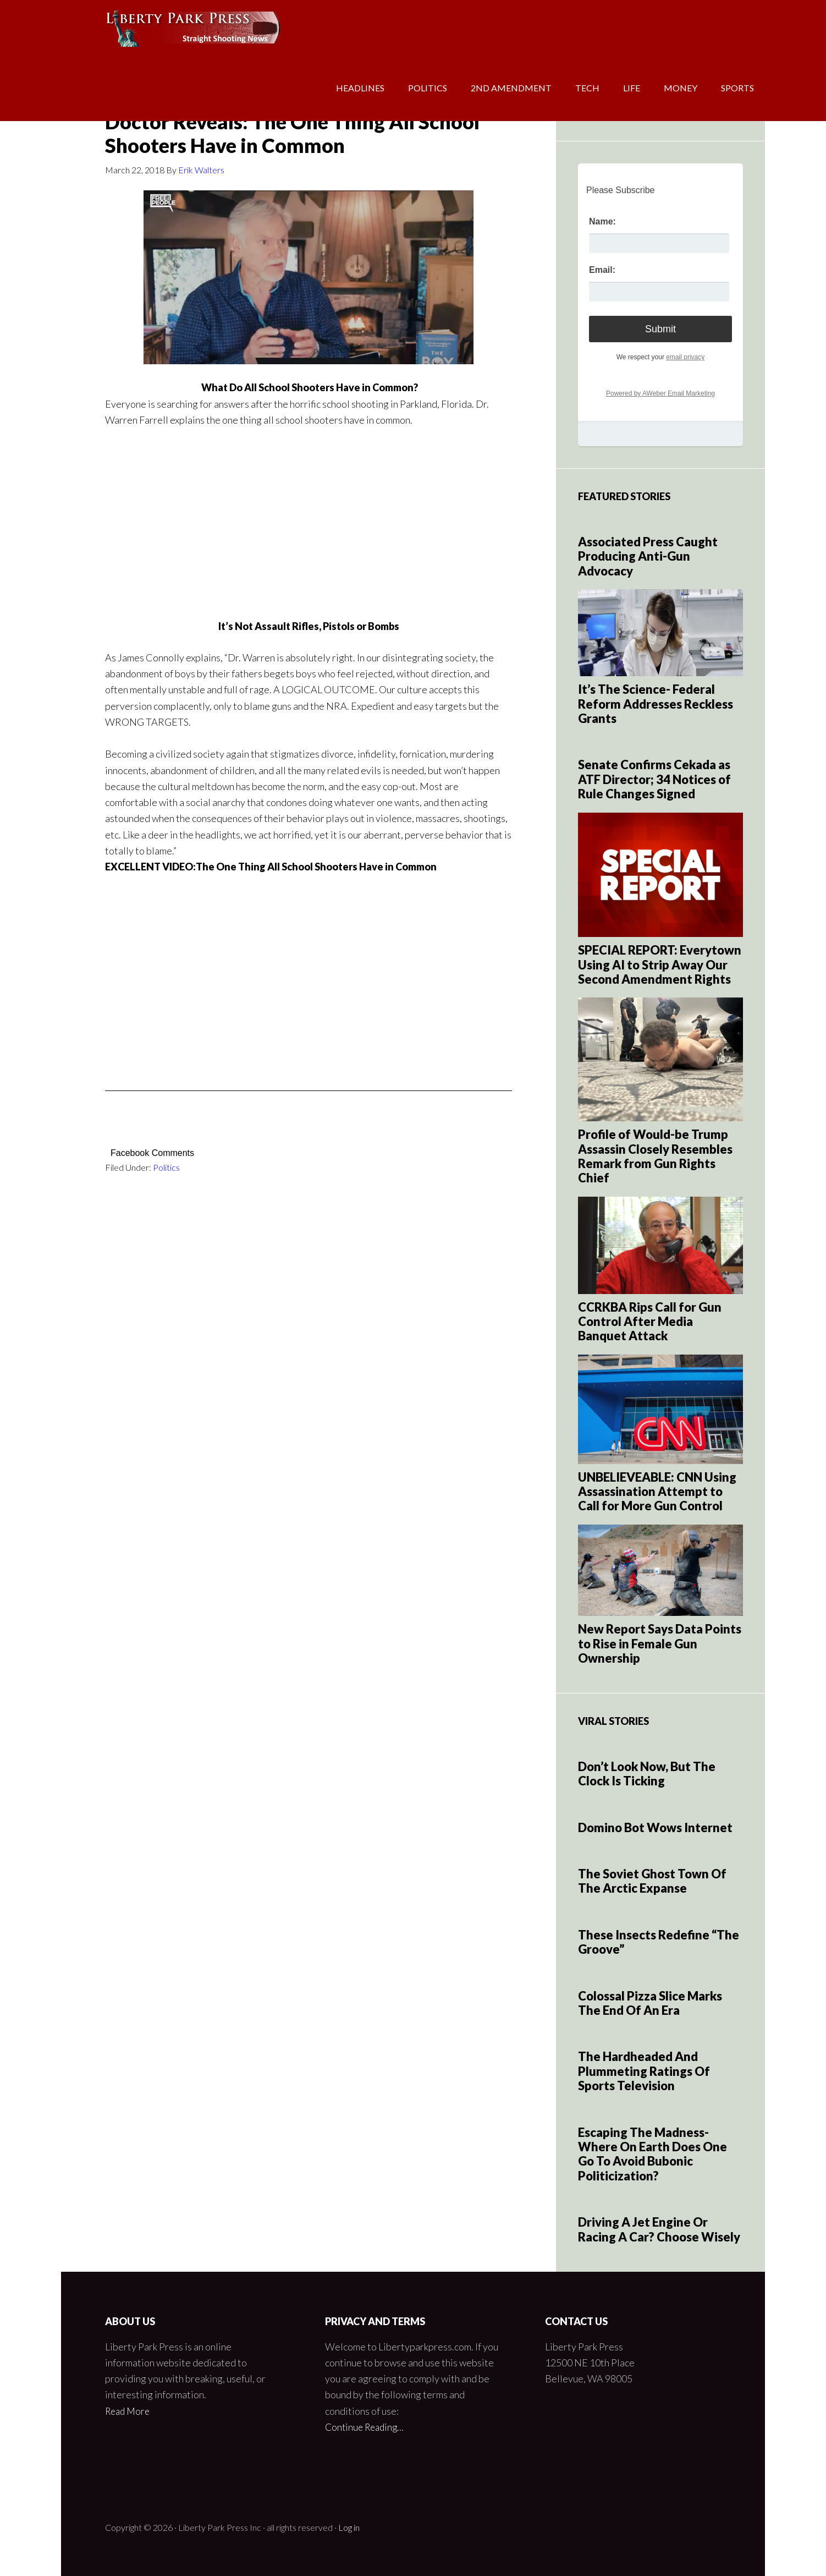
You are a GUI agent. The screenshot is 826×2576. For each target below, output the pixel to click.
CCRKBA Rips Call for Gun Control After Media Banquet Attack (650, 1322)
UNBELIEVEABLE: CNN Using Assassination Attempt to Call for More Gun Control (657, 1492)
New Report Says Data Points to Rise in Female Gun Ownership (659, 1643)
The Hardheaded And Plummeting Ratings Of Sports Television (644, 2071)
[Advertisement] (308, 505)
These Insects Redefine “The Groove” (658, 1941)
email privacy (685, 357)
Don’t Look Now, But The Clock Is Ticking (646, 1773)
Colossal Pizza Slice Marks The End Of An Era (650, 2003)
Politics (166, 1167)
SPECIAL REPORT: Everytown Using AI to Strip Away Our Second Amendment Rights (659, 964)
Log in (349, 2527)
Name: (602, 221)
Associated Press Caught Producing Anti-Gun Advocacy (648, 556)
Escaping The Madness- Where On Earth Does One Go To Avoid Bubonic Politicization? (652, 2154)
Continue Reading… (367, 2427)
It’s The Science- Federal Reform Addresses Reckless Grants (655, 704)
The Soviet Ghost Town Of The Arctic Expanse (652, 1880)
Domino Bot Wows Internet (655, 1827)
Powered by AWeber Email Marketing (660, 393)
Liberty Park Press (149, 33)
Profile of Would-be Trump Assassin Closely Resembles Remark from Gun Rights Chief (655, 1156)
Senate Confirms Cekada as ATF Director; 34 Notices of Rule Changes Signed (654, 779)
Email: (602, 270)
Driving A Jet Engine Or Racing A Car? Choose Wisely (659, 2229)
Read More (129, 2411)
